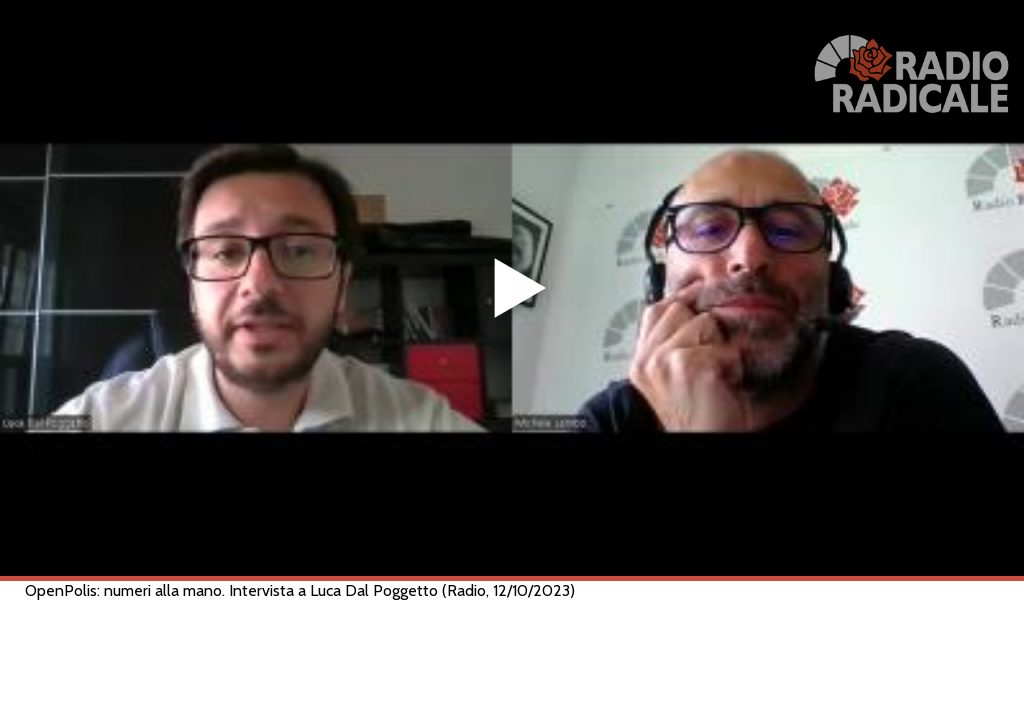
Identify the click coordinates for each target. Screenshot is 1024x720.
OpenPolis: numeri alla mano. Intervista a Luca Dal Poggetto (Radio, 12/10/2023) (300, 590)
